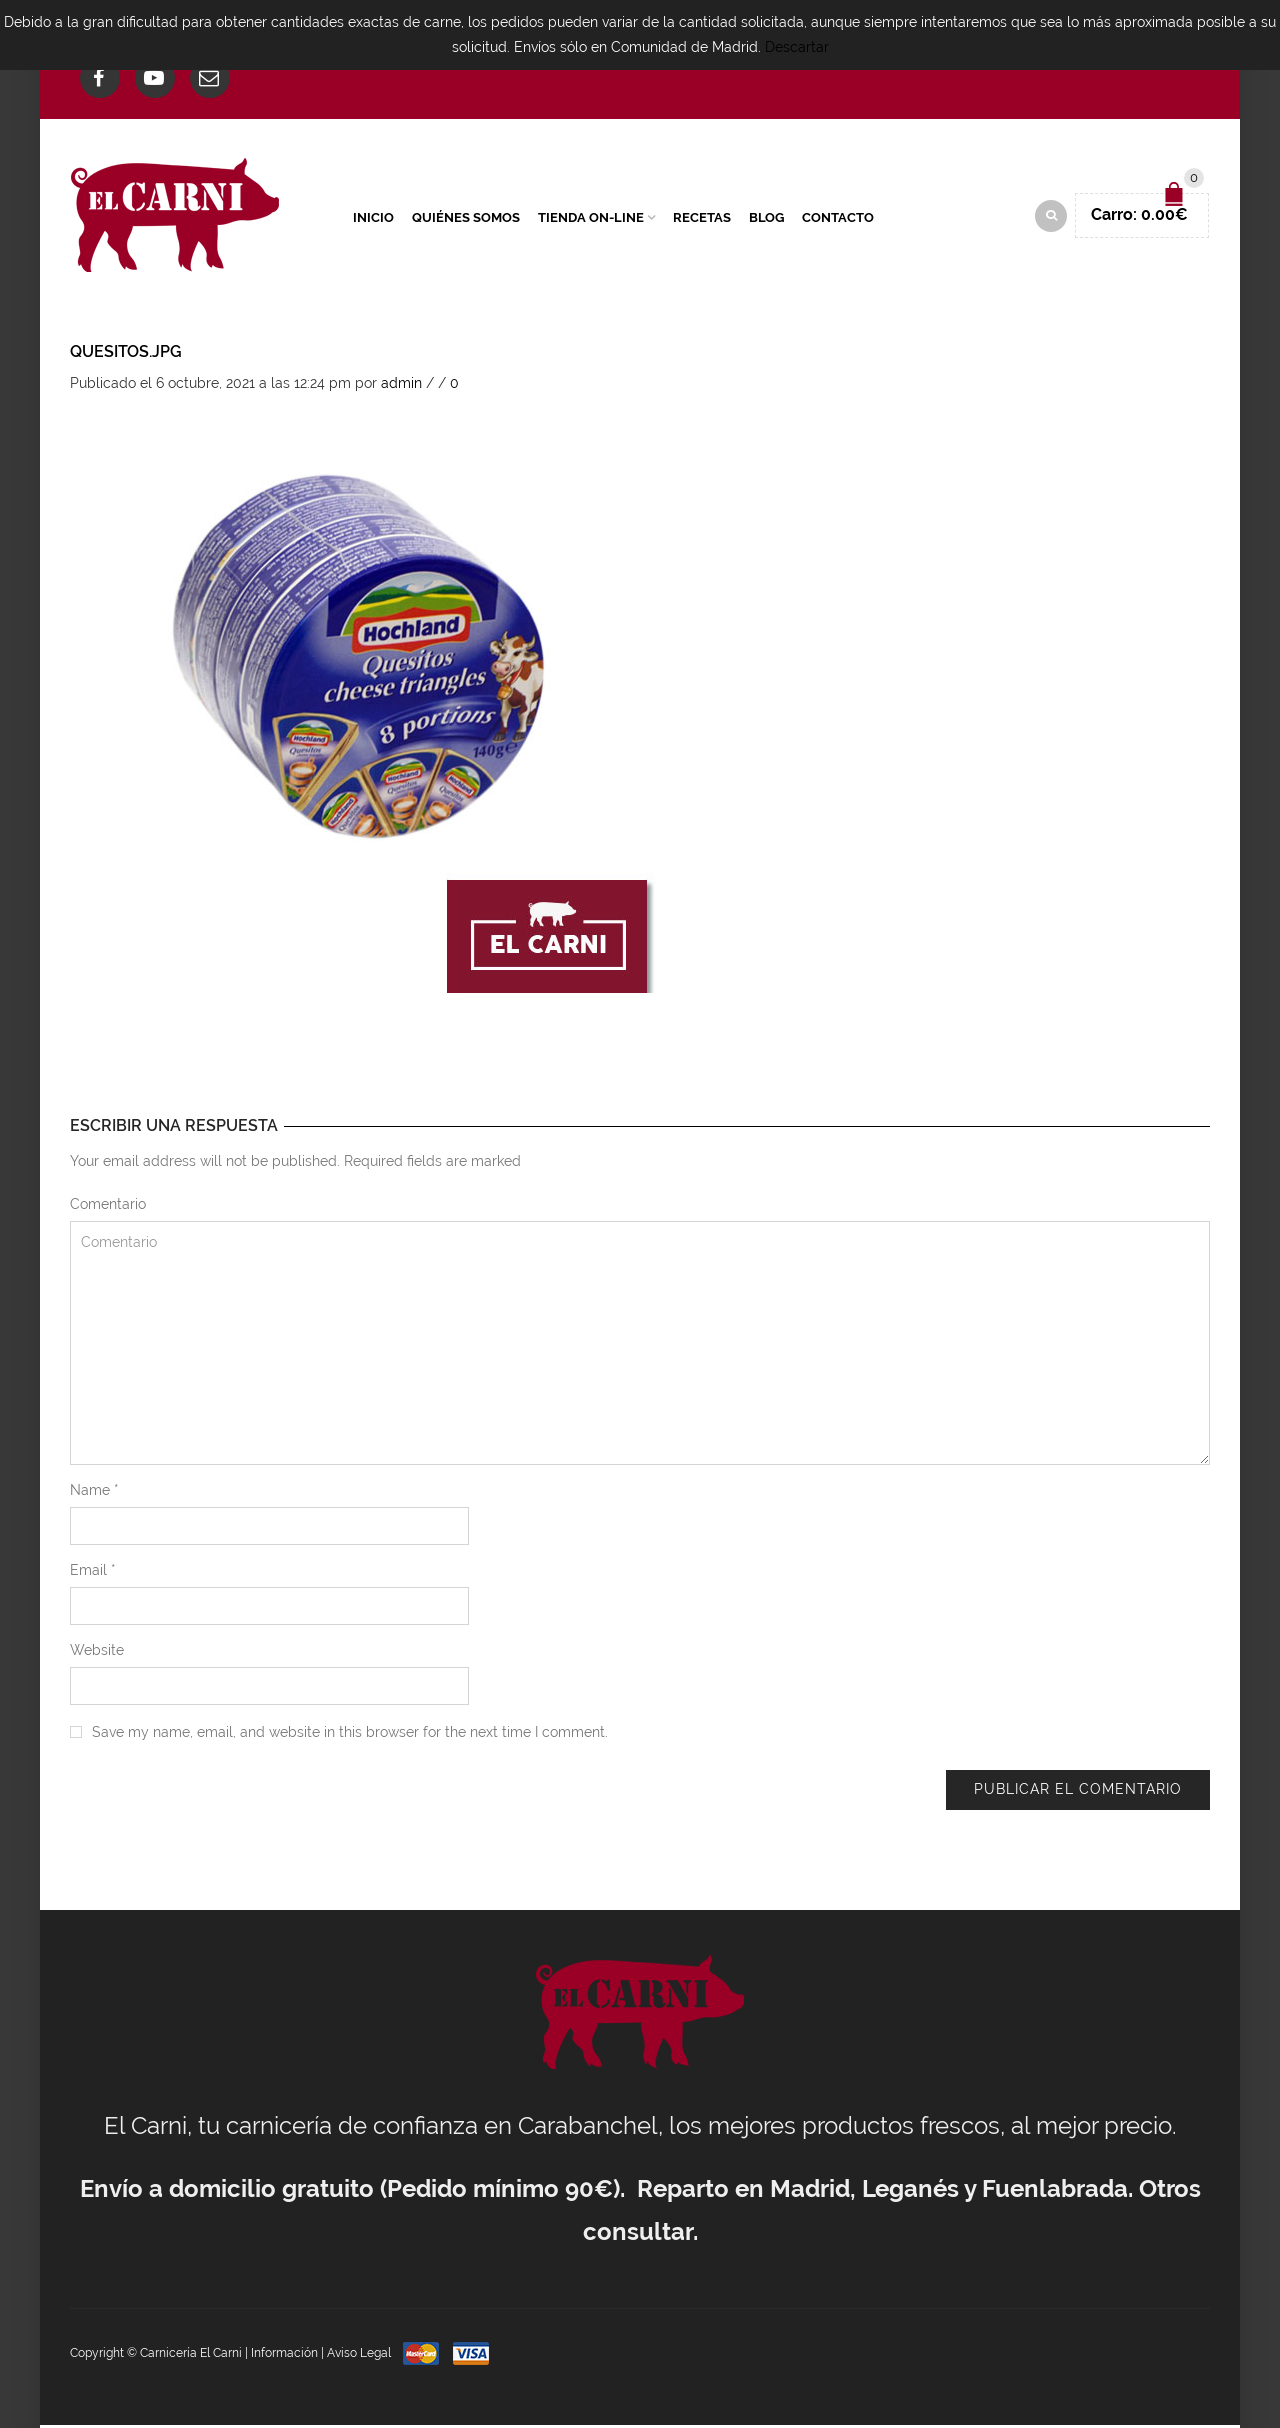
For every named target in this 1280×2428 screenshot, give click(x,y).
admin (401, 386)
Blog (766, 218)
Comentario (108, 1207)
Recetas (702, 218)
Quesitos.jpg (126, 354)
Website (97, 1653)
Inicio (373, 218)
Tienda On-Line (591, 218)
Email (93, 1573)
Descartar (797, 47)
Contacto (838, 218)
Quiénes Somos (466, 218)
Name (94, 1493)
